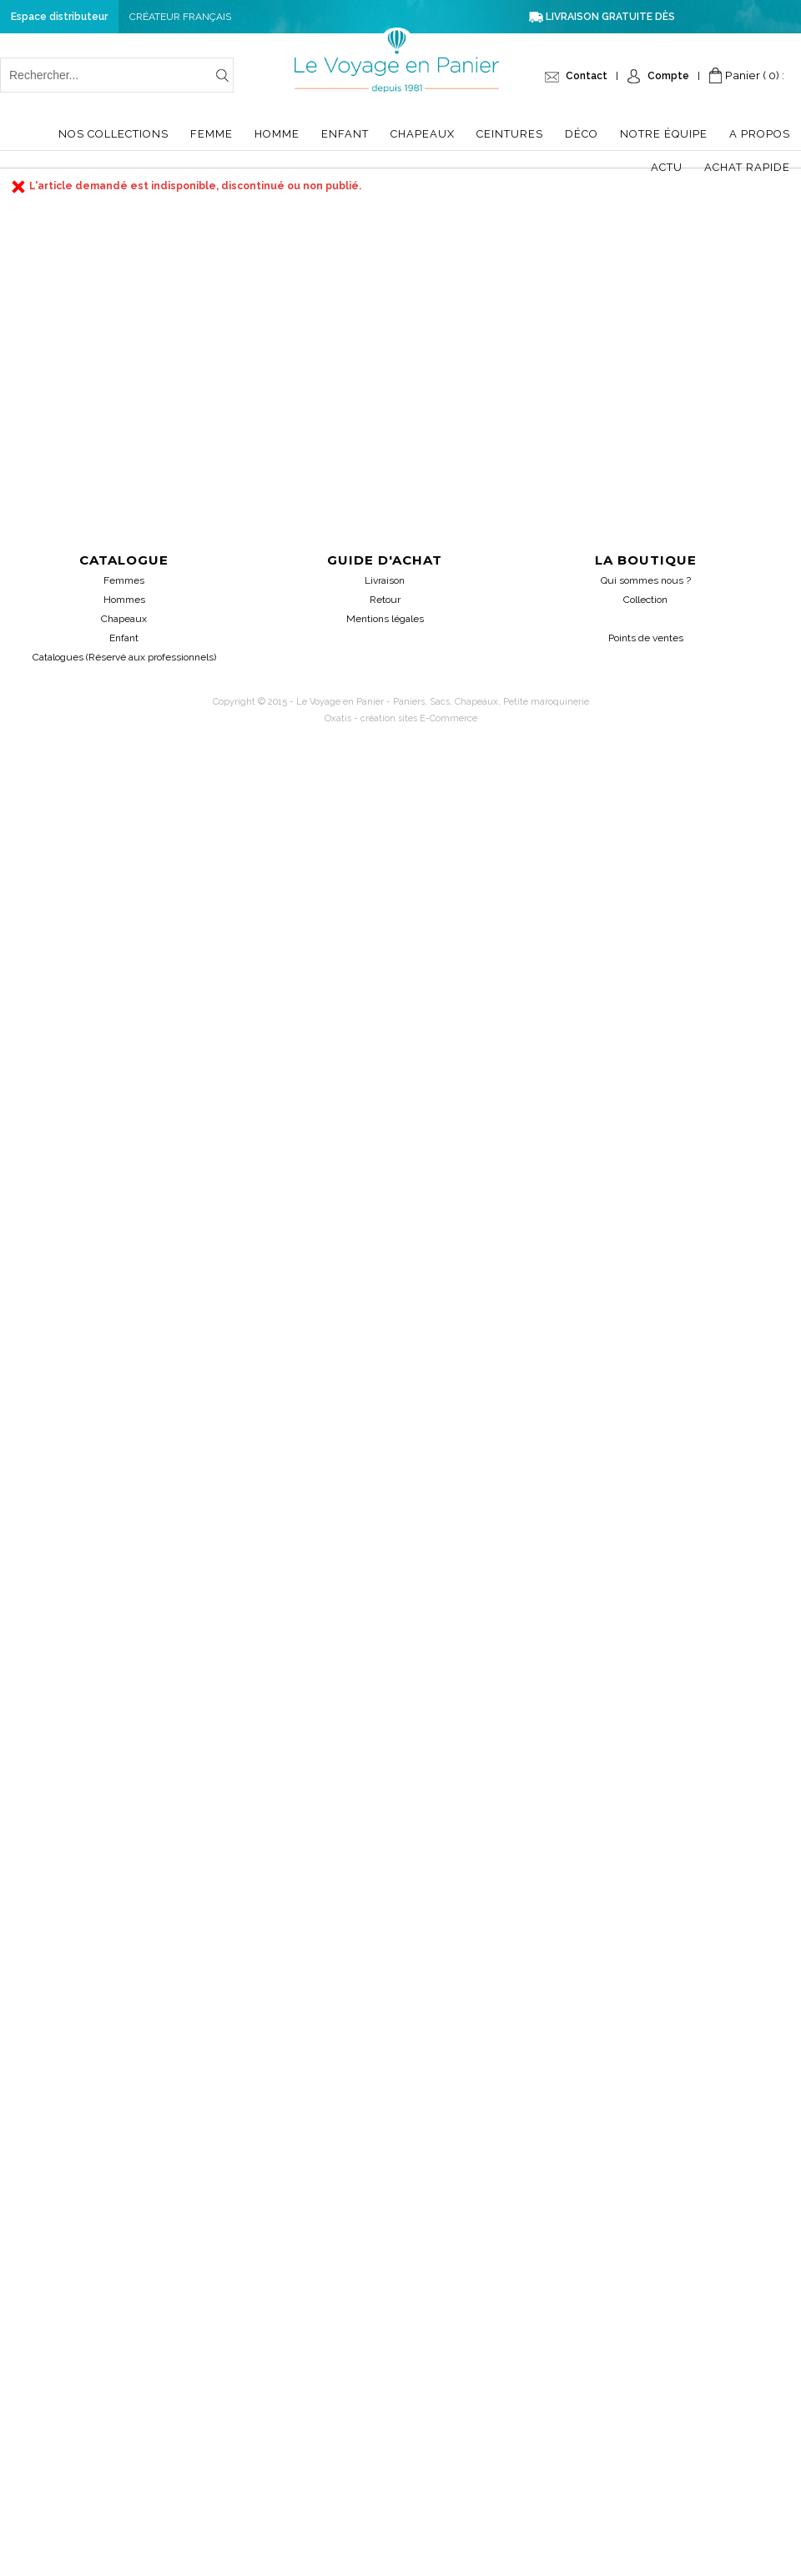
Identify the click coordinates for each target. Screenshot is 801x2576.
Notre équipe (664, 134)
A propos (759, 134)
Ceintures (509, 134)
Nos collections (113, 134)
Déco (581, 134)
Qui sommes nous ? (646, 580)
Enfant (345, 134)
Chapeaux (422, 134)
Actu (667, 167)
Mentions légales (385, 619)
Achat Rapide (747, 167)
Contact (586, 76)
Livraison (385, 580)
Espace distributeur (59, 17)
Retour (385, 599)
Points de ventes (645, 638)
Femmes (123, 580)
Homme (277, 134)
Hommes (124, 599)
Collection (645, 599)
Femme (211, 134)
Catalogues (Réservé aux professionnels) (124, 657)
